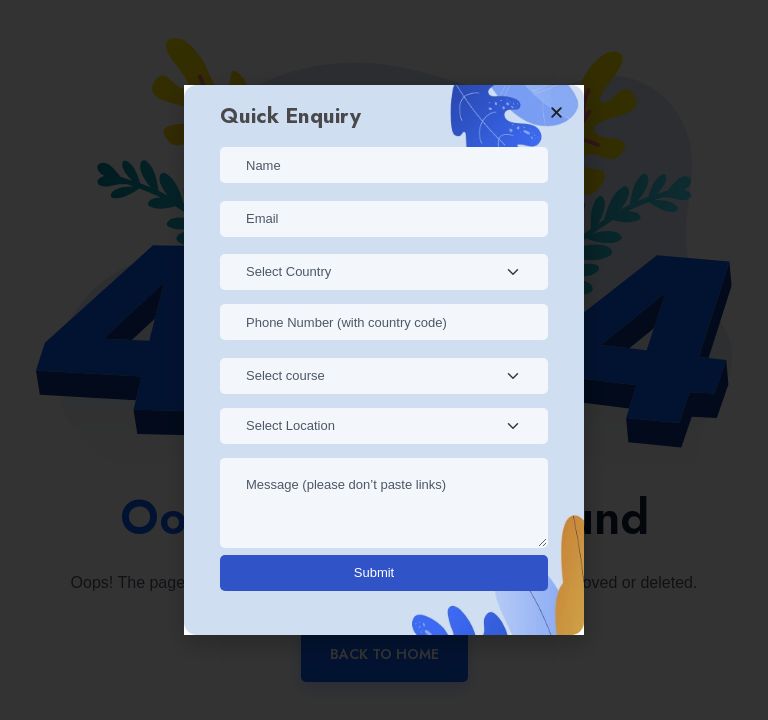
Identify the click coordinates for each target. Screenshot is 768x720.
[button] (556, 112)
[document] (384, 360)
